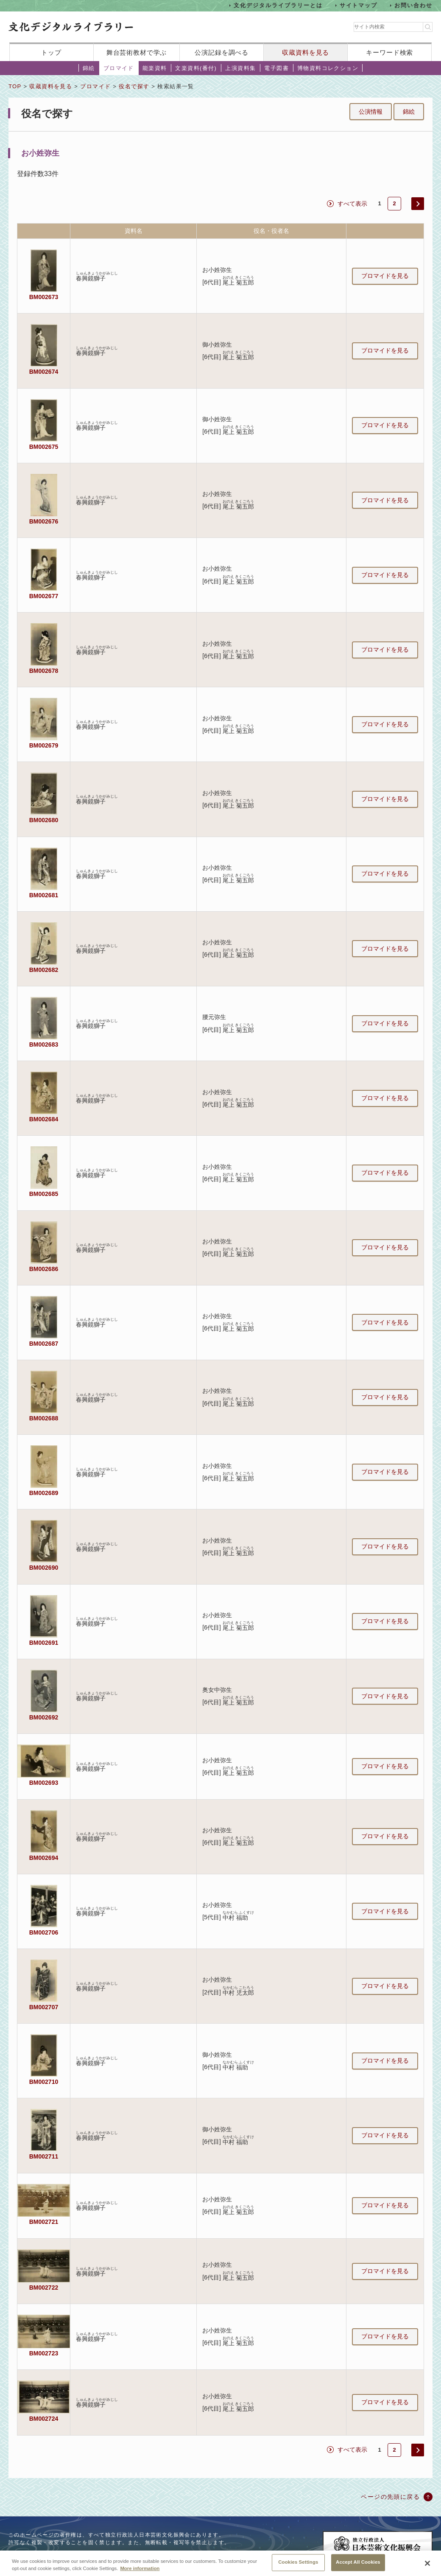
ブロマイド (118, 68)
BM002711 (43, 2156)
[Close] (427, 2566)
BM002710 (43, 2081)
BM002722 (43, 2287)
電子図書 (276, 68)
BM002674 (43, 371)
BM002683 (43, 1044)
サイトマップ (359, 5)
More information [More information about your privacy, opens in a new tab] (139, 2571)
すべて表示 (352, 203)
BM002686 (43, 1269)
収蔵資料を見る (305, 52)
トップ (51, 52)
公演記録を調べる (221, 52)
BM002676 (43, 521)
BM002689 (43, 1493)
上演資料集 (240, 68)
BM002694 (43, 1857)
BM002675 (43, 446)
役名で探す (134, 86)
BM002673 (43, 297)
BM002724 (43, 2418)
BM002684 (43, 1119)
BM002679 (43, 745)
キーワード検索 (389, 52)
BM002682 (43, 969)
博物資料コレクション (327, 68)
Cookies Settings (298, 2565)
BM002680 (43, 820)
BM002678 (43, 670)
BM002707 (43, 2007)
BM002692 (43, 1717)
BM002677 (43, 596)
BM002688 (43, 1418)
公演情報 (370, 111)
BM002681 (43, 895)
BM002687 (43, 1343)
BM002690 (43, 1567)
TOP (14, 86)
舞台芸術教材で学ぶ (136, 52)
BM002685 (43, 1193)
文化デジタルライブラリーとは (278, 5)
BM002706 (43, 1932)
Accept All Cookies (358, 2565)
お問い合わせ (413, 5)
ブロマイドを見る (385, 275)
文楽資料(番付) (196, 68)
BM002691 (43, 1642)
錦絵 (89, 68)
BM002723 (43, 2353)
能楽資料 (154, 68)
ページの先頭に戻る (390, 2496)
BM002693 (43, 1782)
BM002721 (43, 2221)
